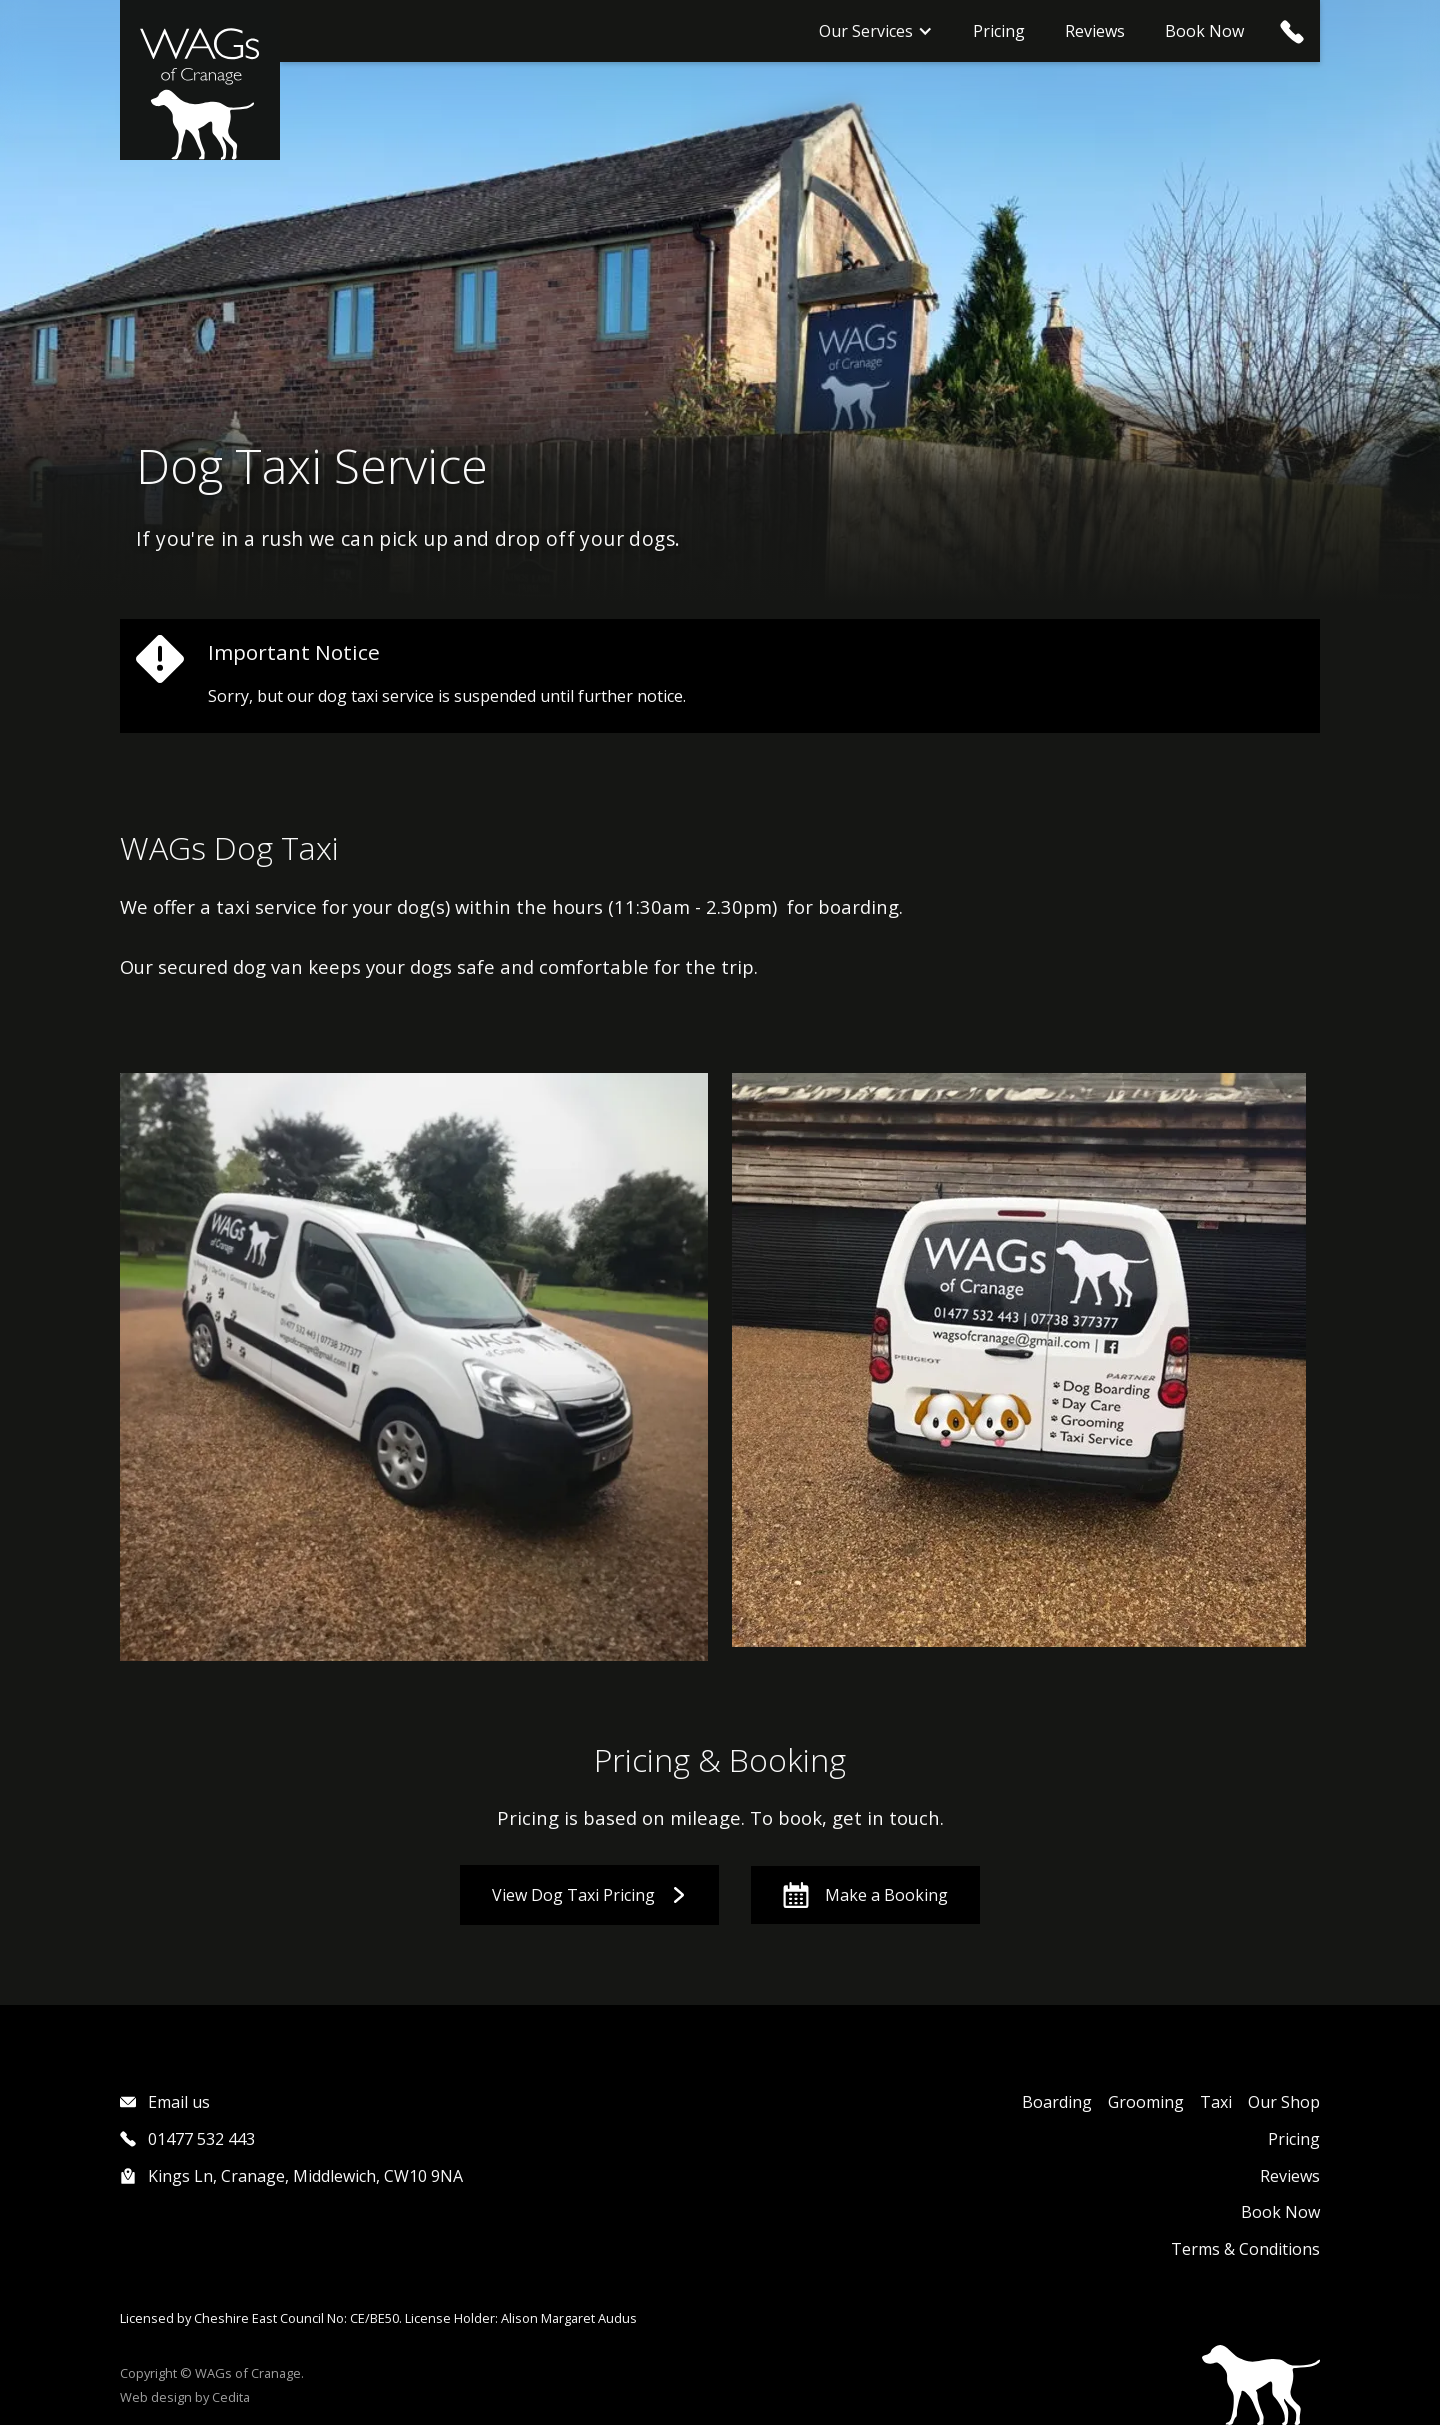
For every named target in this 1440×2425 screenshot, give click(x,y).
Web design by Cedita (185, 2397)
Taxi (1216, 2102)
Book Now (1204, 31)
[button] (876, 31)
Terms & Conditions (1245, 2249)
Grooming (1146, 2102)
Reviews (1095, 31)
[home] (200, 80)
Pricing (999, 31)
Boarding (1057, 2102)
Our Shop (1284, 2102)
